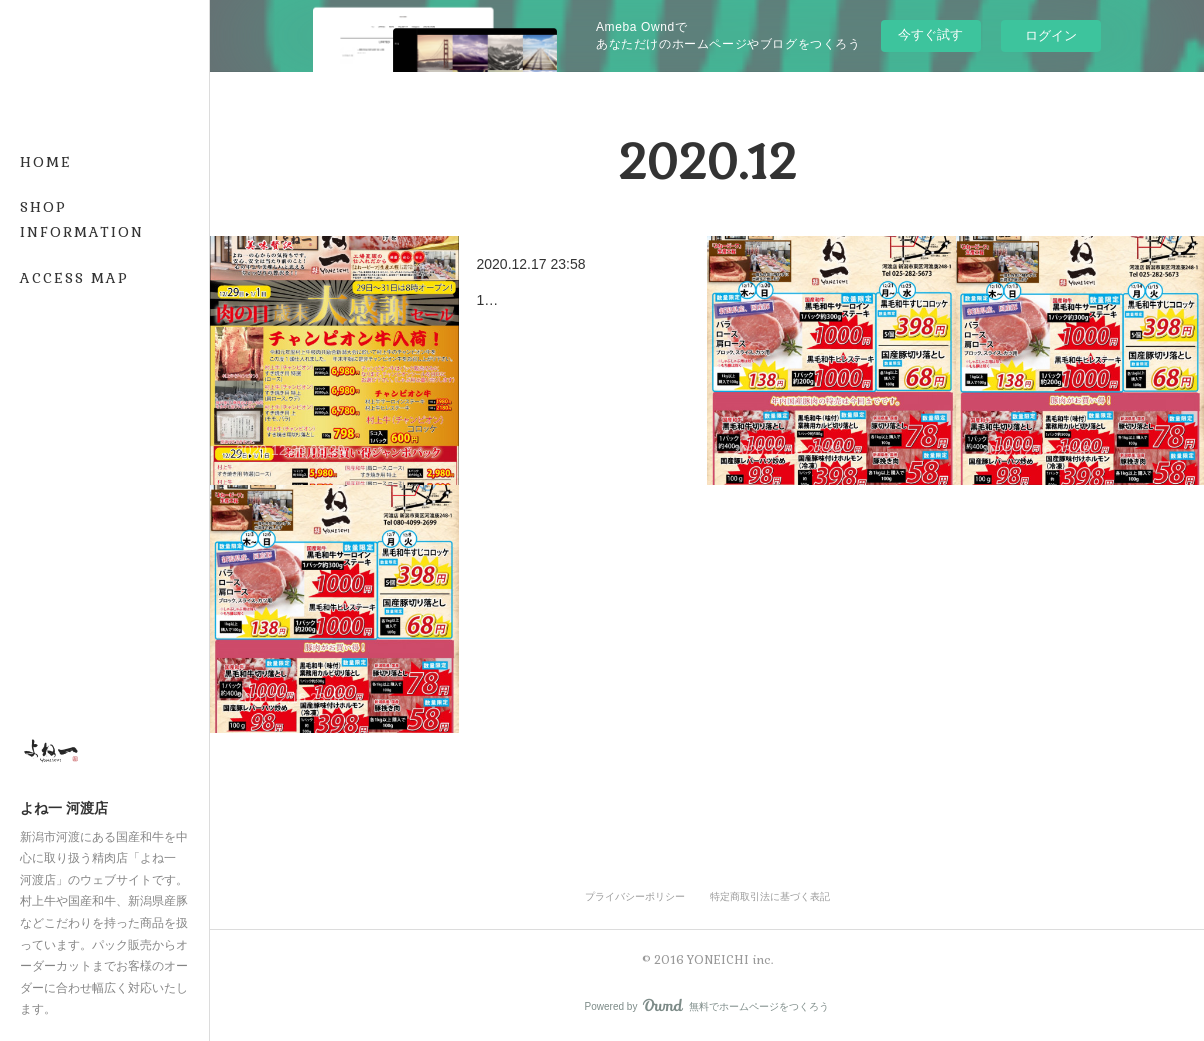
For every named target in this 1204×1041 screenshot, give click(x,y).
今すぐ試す (930, 34)
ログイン (1051, 35)
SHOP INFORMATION (82, 219)
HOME (46, 162)
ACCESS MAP (74, 278)
